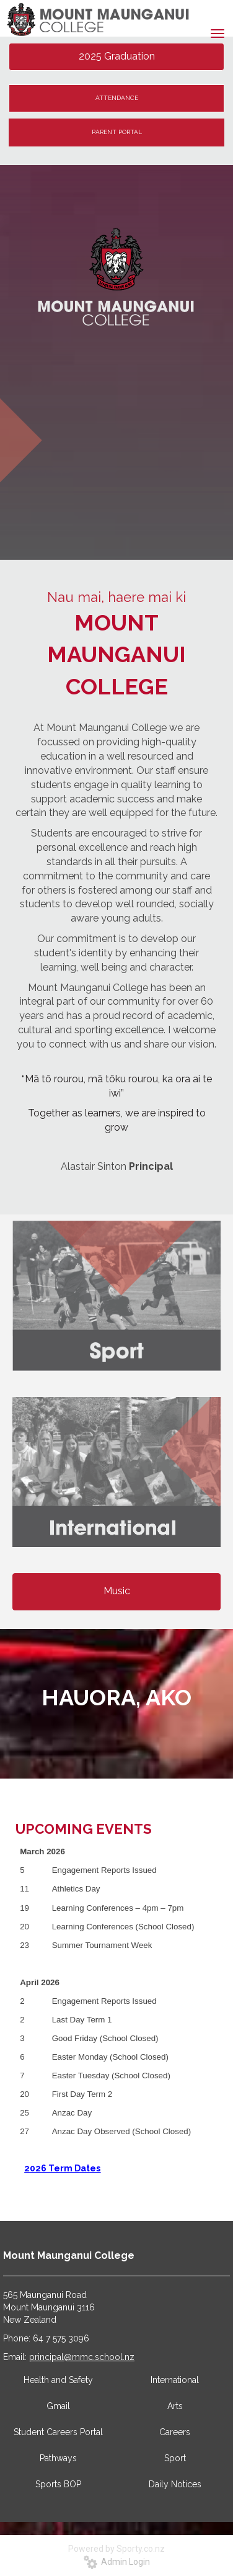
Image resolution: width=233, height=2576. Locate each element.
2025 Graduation (117, 56)
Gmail (58, 2406)
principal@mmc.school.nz (81, 2357)
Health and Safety (58, 2380)
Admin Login (117, 2562)
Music (116, 1591)
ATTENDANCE (116, 97)
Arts (175, 2406)
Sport (175, 2458)
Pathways (58, 2458)
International (175, 2380)
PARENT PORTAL (117, 131)
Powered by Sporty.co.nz (116, 2549)
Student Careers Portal (58, 2432)
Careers (174, 2432)
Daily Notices (175, 2484)
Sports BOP (58, 2484)
